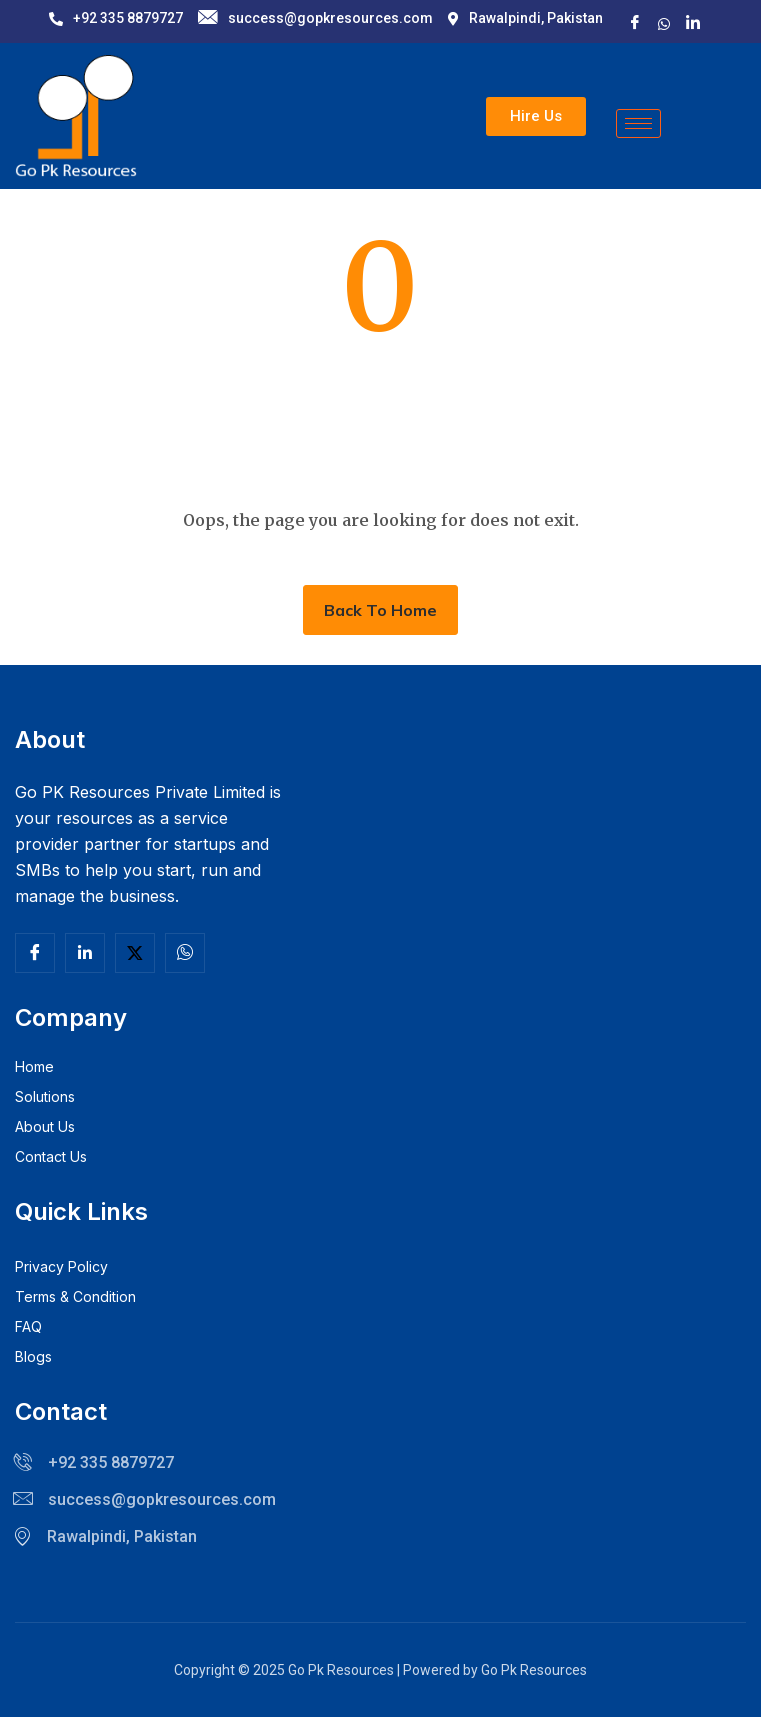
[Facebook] (635, 22)
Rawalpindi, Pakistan (525, 18)
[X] (664, 22)
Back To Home (380, 610)
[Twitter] (135, 953)
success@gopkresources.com (315, 18)
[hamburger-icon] (638, 123)
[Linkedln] (85, 953)
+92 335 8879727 (116, 18)
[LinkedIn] (693, 22)
